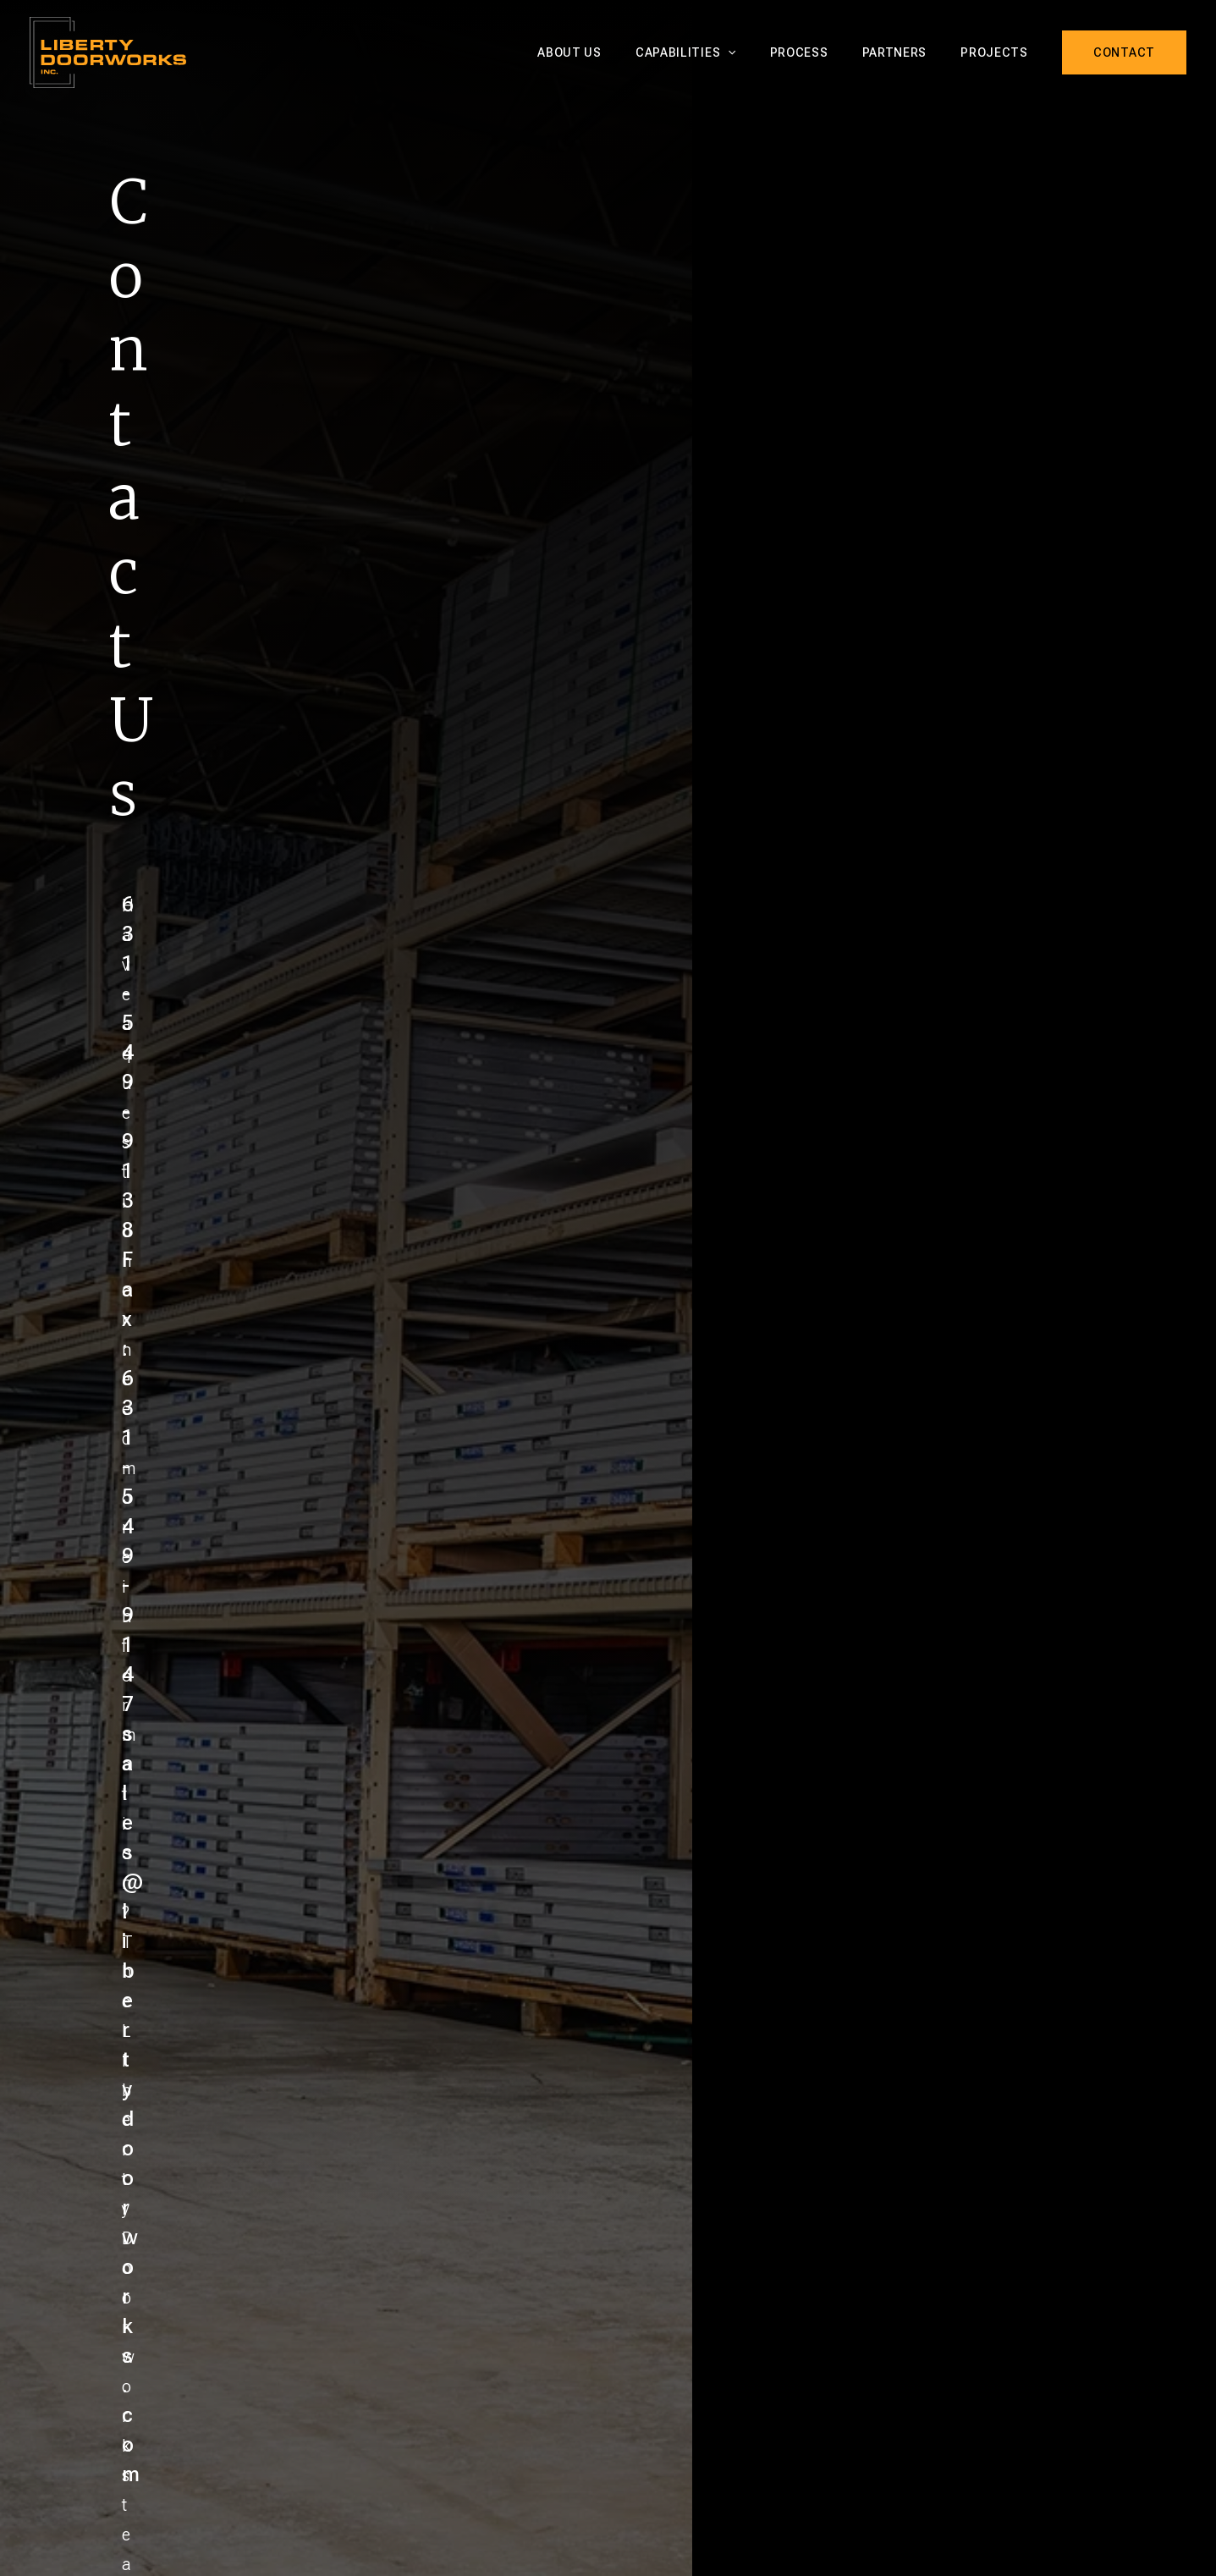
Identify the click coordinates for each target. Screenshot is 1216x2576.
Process (824, 52)
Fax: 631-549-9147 (875, 1112)
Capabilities (721, 52)
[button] (763, 52)
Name (307, 1205)
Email (305, 1284)
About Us (615, 52)
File (299, 1498)
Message (318, 1363)
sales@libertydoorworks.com (925, 1143)
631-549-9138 (854, 1081)
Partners (910, 52)
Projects (999, 52)
